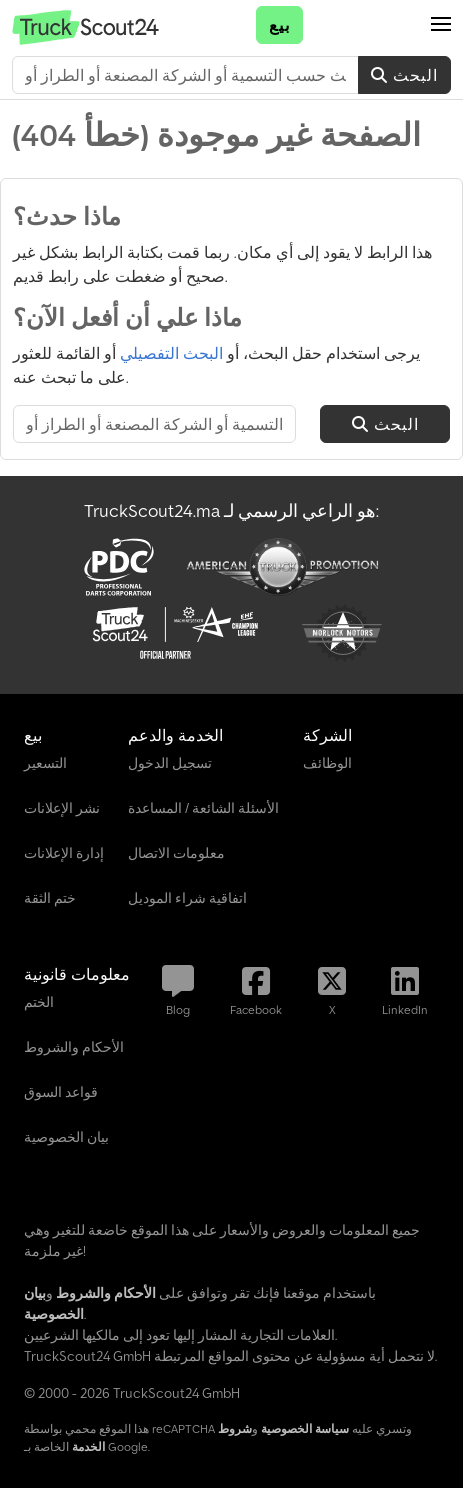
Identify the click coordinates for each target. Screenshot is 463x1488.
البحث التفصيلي (171, 353)
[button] (441, 25)
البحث (404, 75)
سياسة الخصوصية (305, 1428)
